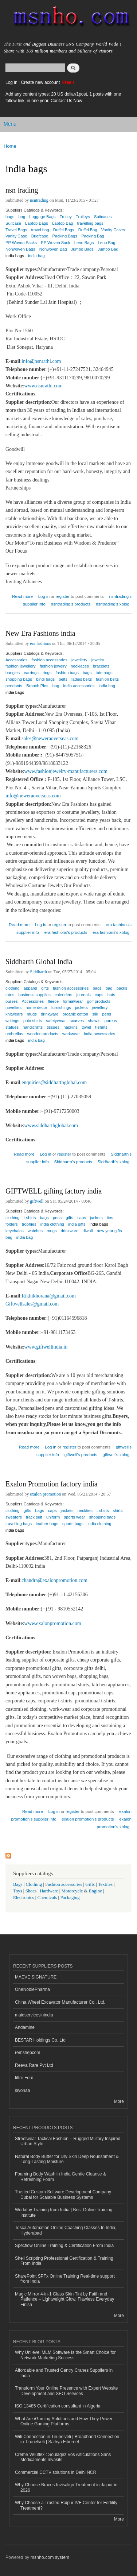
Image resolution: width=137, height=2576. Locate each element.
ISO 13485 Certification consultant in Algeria (58, 2406)
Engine (95, 1891)
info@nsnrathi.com (41, 361)
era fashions (40, 643)
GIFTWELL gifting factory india (53, 1191)
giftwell (36, 1201)
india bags (14, 256)
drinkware (70, 1231)
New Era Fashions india (40, 633)
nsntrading (39, 200)
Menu (10, 124)
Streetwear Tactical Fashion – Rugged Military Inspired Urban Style (68, 2141)
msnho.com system (50, 2557)
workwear (71, 1034)
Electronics (23, 1897)
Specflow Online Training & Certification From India (64, 2245)
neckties (85, 1510)
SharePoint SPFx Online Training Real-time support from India (65, 2279)
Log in (11, 82)
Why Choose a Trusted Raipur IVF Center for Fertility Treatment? (66, 2505)
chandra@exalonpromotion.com (54, 1580)
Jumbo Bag (108, 249)
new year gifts (109, 1231)
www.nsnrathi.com (43, 385)
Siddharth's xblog (114, 1162)
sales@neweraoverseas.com (49, 738)
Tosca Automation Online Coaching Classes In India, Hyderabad (65, 2230)
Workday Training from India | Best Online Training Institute (63, 2212)
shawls (94, 1020)
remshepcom (27, 2052)
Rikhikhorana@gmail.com (48, 1296)
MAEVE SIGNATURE (35, 1977)
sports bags (72, 1523)
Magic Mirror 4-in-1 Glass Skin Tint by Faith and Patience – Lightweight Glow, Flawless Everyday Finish (64, 2299)
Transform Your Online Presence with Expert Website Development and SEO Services (66, 2391)
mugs (51, 1231)
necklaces (80, 666)
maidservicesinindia (34, 2015)
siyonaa (22, 2090)
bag (21, 216)
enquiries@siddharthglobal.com (54, 1082)
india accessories (79, 686)
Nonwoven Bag (53, 249)
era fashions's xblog (111, 932)
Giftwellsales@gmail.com (32, 1304)
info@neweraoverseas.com (33, 795)
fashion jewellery (20, 666)
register (63, 596)
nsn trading (21, 190)
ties (110, 1217)
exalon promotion (45, 1494)
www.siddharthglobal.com (51, 1125)
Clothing (34, 1884)
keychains (14, 1231)
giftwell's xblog (116, 1455)
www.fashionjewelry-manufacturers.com (65, 771)
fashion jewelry (53, 666)
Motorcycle (72, 1891)
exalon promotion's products (88, 1819)
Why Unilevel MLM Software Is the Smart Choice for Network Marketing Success (65, 2355)
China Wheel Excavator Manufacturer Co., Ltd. (60, 2002)
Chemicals (47, 1897)
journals (84, 995)
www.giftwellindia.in (45, 1347)
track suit (34, 1517)
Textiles (105, 1884)
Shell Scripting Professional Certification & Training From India (64, 2261)
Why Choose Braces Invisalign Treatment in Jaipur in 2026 (66, 2487)
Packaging (69, 1897)
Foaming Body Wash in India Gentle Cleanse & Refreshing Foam (60, 2176)
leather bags (47, 1523)
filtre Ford (24, 2077)
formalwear (73, 1001)
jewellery (100, 1007)
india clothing (99, 1523)
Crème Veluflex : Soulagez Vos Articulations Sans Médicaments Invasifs (63, 2457)
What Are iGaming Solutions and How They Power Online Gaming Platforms (64, 2421)
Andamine (25, 2027)
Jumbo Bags (82, 249)
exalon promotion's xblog (114, 1823)
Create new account (41, 82)
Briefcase (39, 236)
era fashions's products (65, 932)
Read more (22, 595)
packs (122, 988)
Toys (17, 1891)
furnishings (61, 1007)
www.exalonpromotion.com (52, 1623)
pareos (111, 1020)
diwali (87, 1231)
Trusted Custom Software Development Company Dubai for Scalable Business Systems (63, 2194)
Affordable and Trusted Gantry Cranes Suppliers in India (64, 2373)
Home (10, 146)
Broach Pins (37, 686)
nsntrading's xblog (112, 604)
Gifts (90, 1884)
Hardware (49, 1891)
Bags (18, 1884)
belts (63, 679)
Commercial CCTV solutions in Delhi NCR (55, 2472)
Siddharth (38, 971)
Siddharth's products (73, 1162)
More (119, 2101)
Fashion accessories (63, 1884)
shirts (118, 1510)
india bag (36, 256)
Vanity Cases (113, 230)
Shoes (31, 1891)
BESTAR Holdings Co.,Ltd (40, 2040)
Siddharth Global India (38, 962)
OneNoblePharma (32, 1989)
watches (35, 1231)
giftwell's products (80, 1455)
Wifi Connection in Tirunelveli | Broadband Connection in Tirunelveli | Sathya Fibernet (67, 2439)
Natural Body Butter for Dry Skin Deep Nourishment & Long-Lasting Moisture (67, 2159)
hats (111, 995)
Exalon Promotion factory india (51, 1484)
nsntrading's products (71, 604)
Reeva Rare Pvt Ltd (34, 2065)
